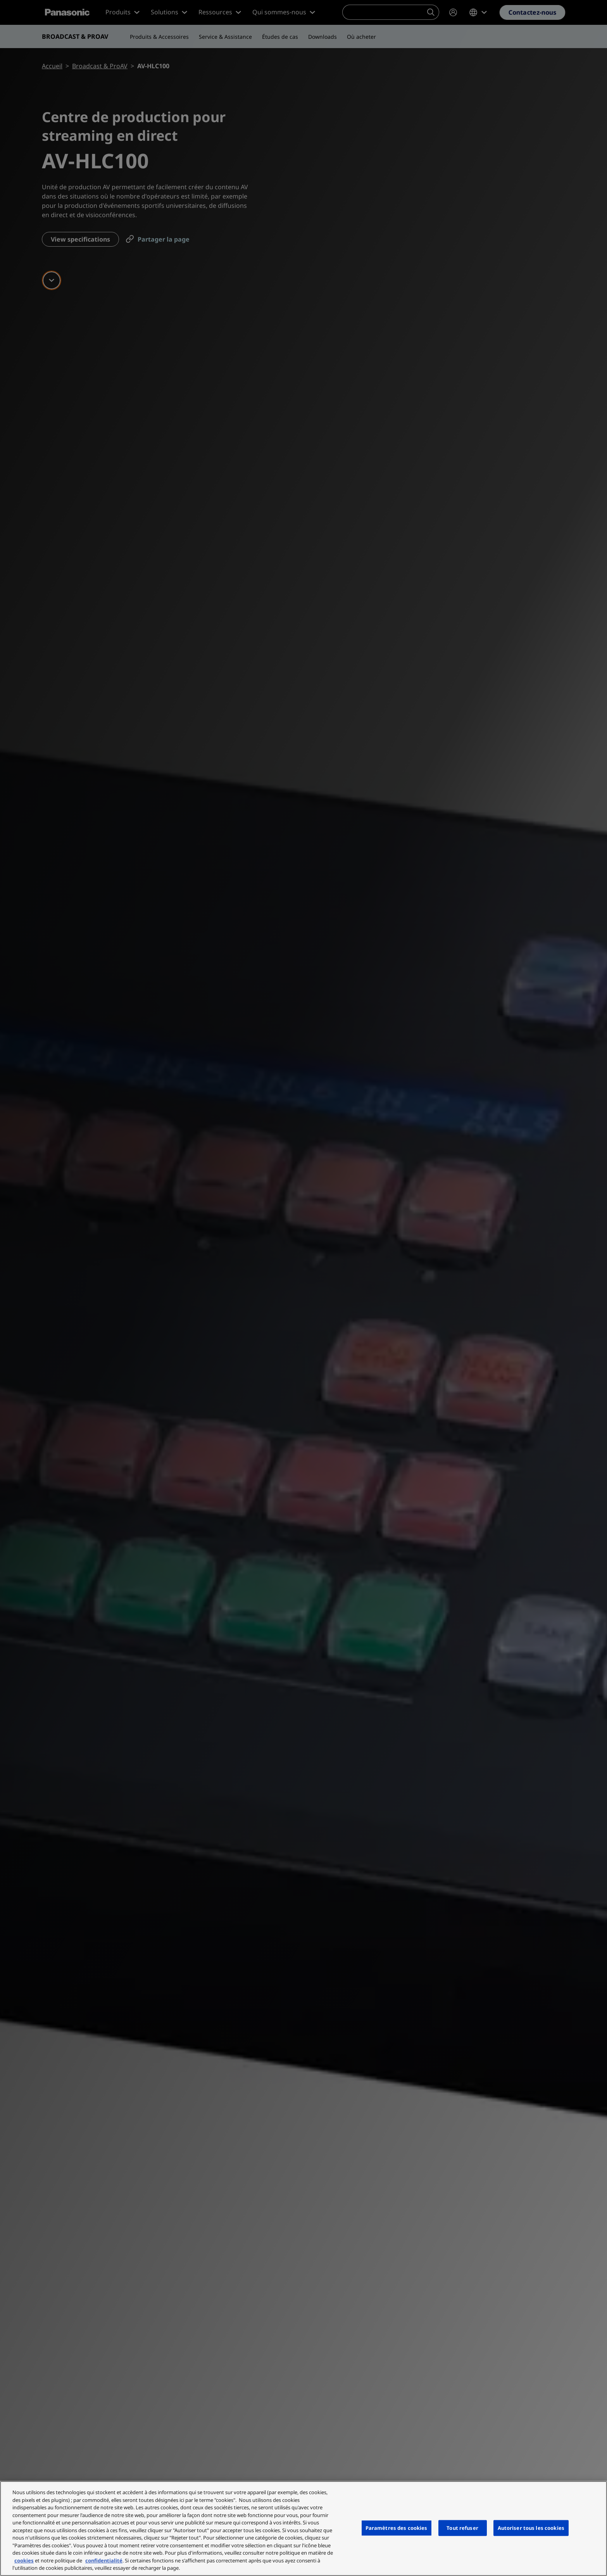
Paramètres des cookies (397, 2527)
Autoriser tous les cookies (531, 2527)
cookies (24, 2560)
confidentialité (103, 2560)
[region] (303, 2528)
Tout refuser (462, 2527)
